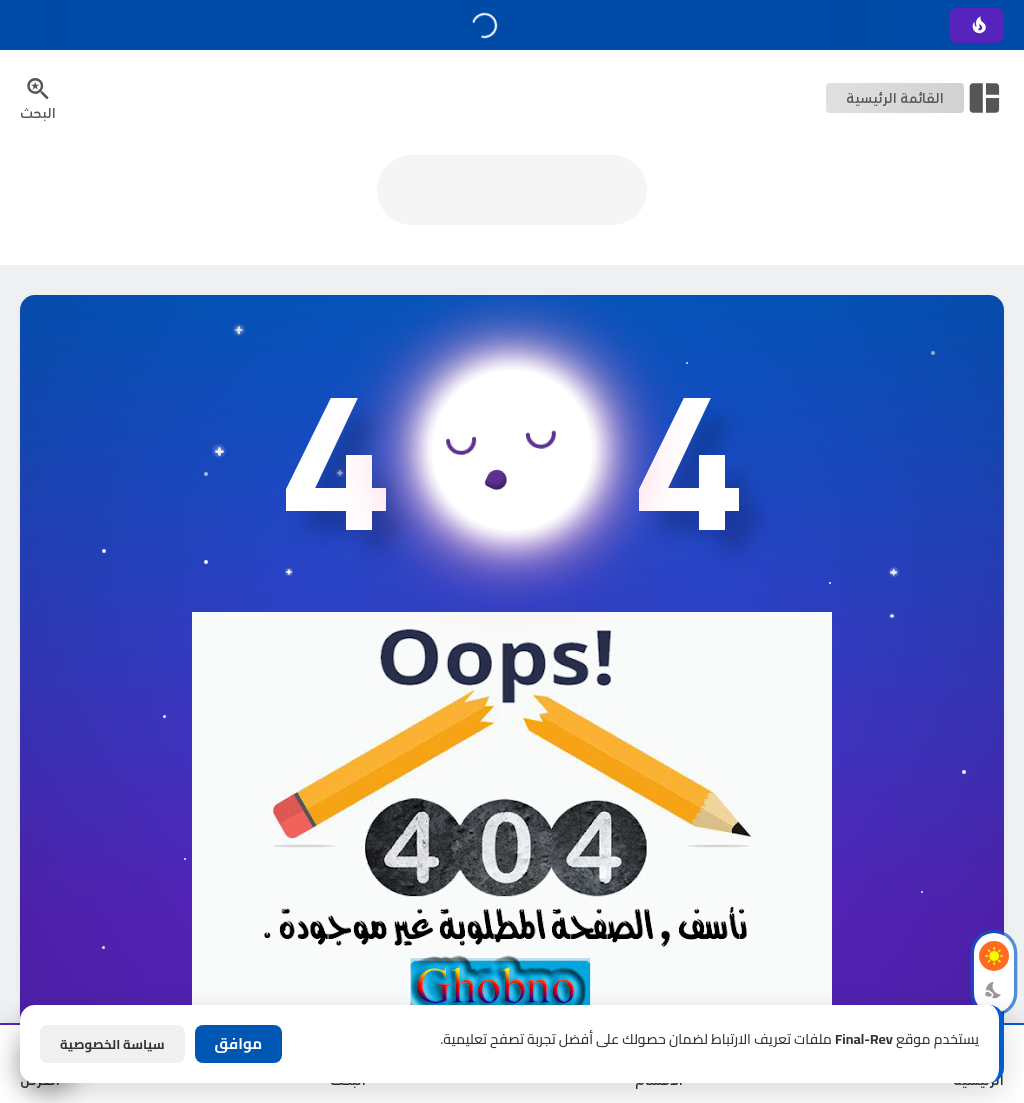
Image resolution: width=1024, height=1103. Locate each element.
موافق (239, 1043)
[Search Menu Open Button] (38, 98)
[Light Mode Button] (994, 956)
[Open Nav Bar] (915, 98)
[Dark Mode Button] (994, 990)
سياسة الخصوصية (112, 1044)
